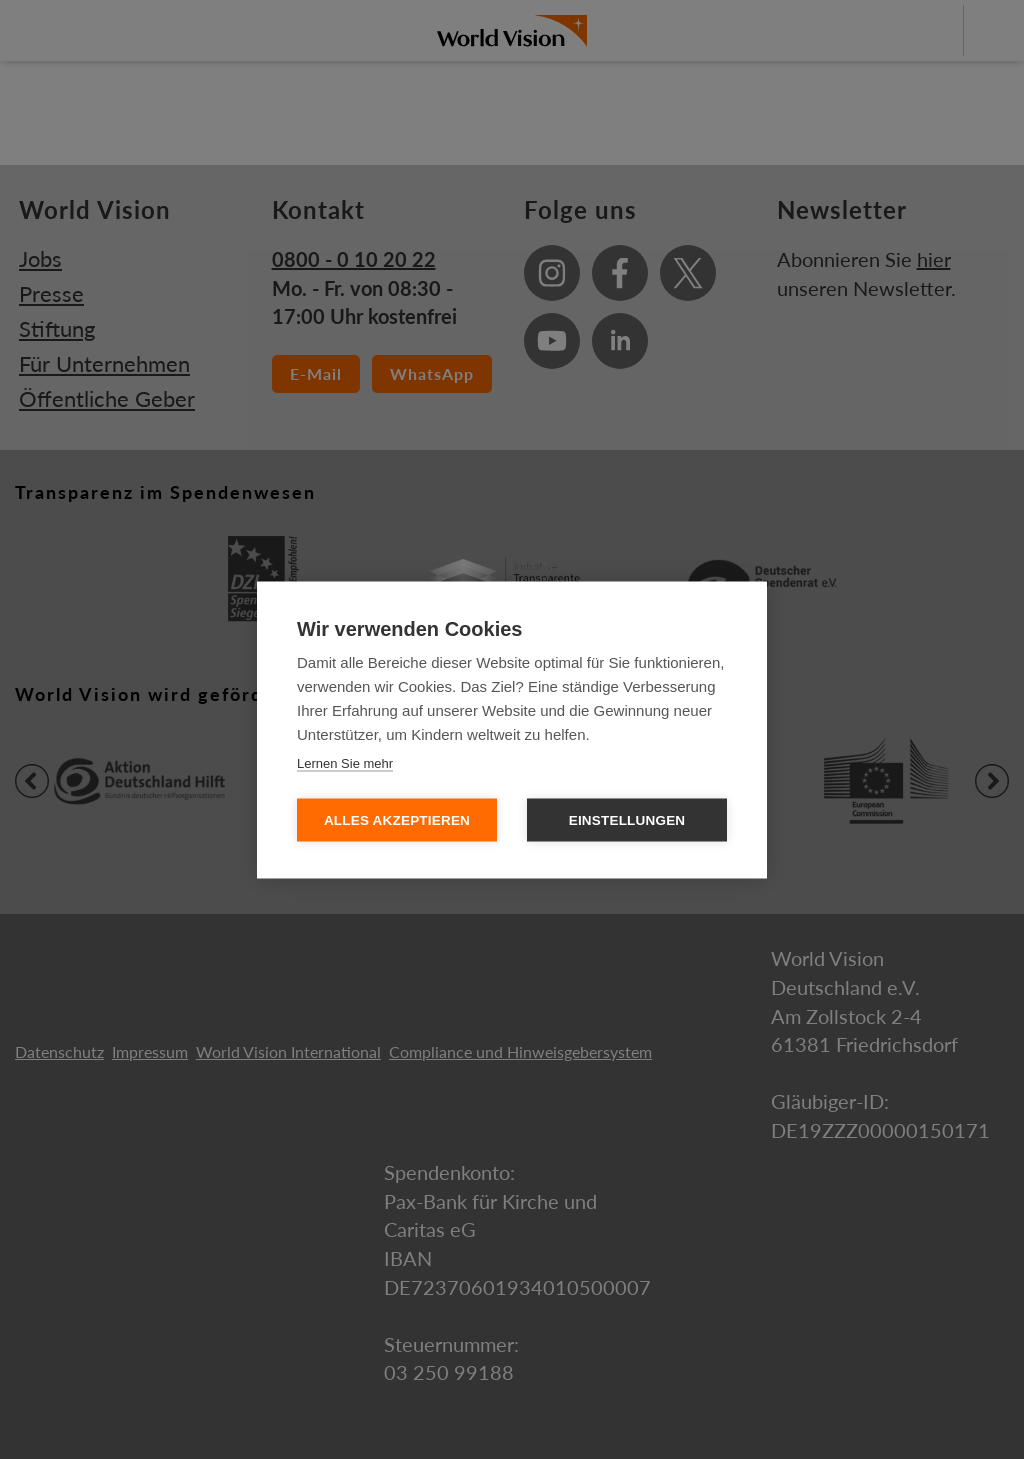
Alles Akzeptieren (397, 819)
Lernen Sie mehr (345, 762)
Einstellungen (627, 819)
